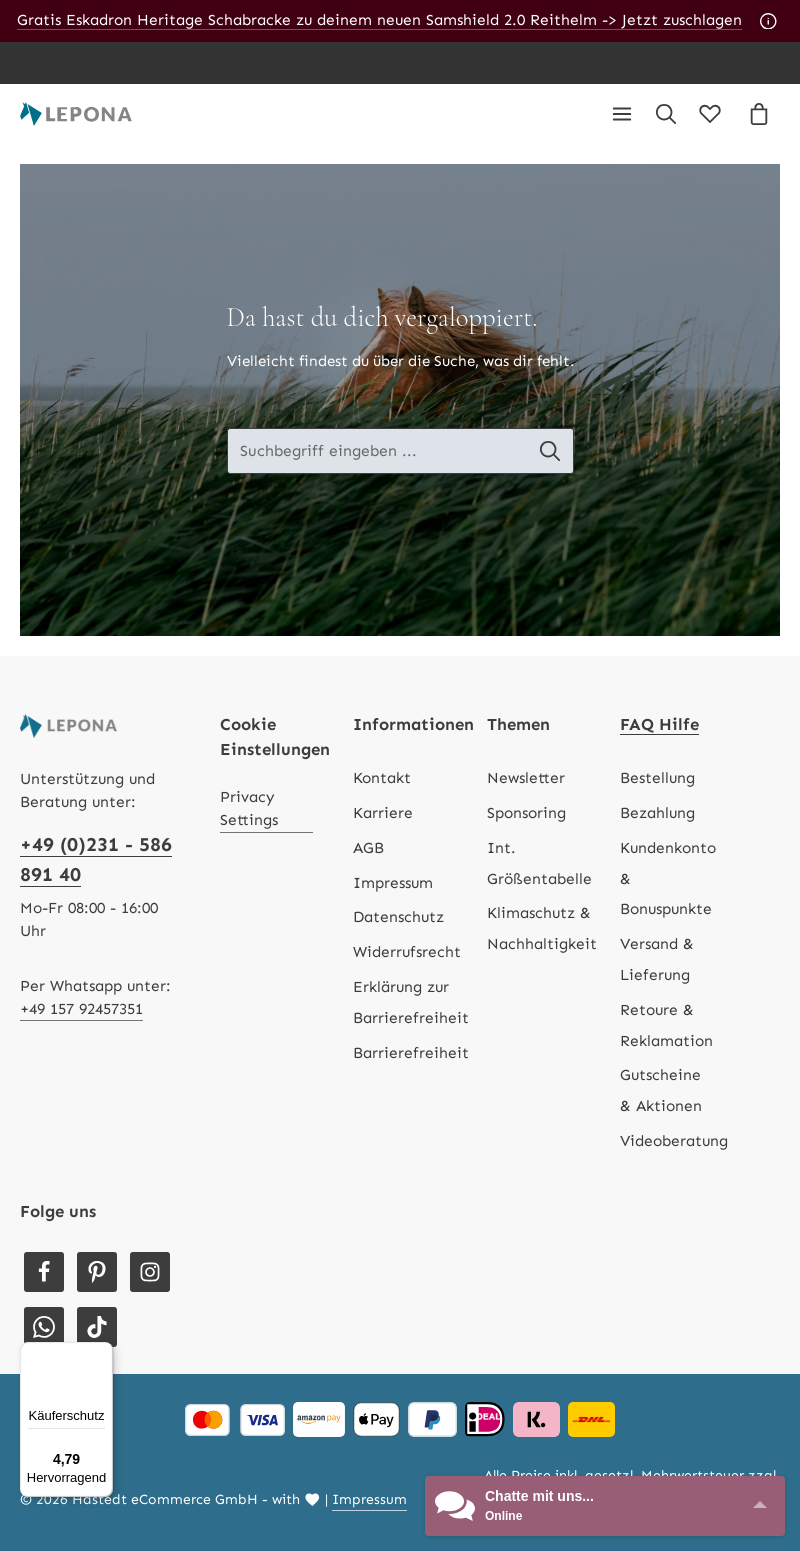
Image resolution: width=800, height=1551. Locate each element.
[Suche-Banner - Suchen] (559, 451)
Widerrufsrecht (407, 952)
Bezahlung (657, 813)
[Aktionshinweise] (768, 21)
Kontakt (382, 778)
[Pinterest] (97, 1272)
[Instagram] (150, 1272)
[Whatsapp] (44, 1327)
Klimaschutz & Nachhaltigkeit (542, 928)
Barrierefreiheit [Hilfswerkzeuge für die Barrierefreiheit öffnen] (411, 1053)
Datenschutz (398, 917)
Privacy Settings (249, 808)
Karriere (383, 813)
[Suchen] (666, 114)
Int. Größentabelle (539, 863)
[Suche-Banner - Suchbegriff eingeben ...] (377, 451)
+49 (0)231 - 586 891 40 (96, 859)
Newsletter (526, 778)
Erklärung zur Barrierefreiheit (411, 1002)
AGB (368, 848)
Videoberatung (674, 1141)
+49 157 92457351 (81, 1009)
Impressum (393, 883)
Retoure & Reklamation (666, 1025)
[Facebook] (44, 1272)
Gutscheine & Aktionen (661, 1090)
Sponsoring (526, 813)
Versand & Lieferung (657, 959)
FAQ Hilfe (659, 724)
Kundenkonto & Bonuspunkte (668, 879)
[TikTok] (97, 1327)
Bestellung (657, 778)
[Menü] (622, 114)
